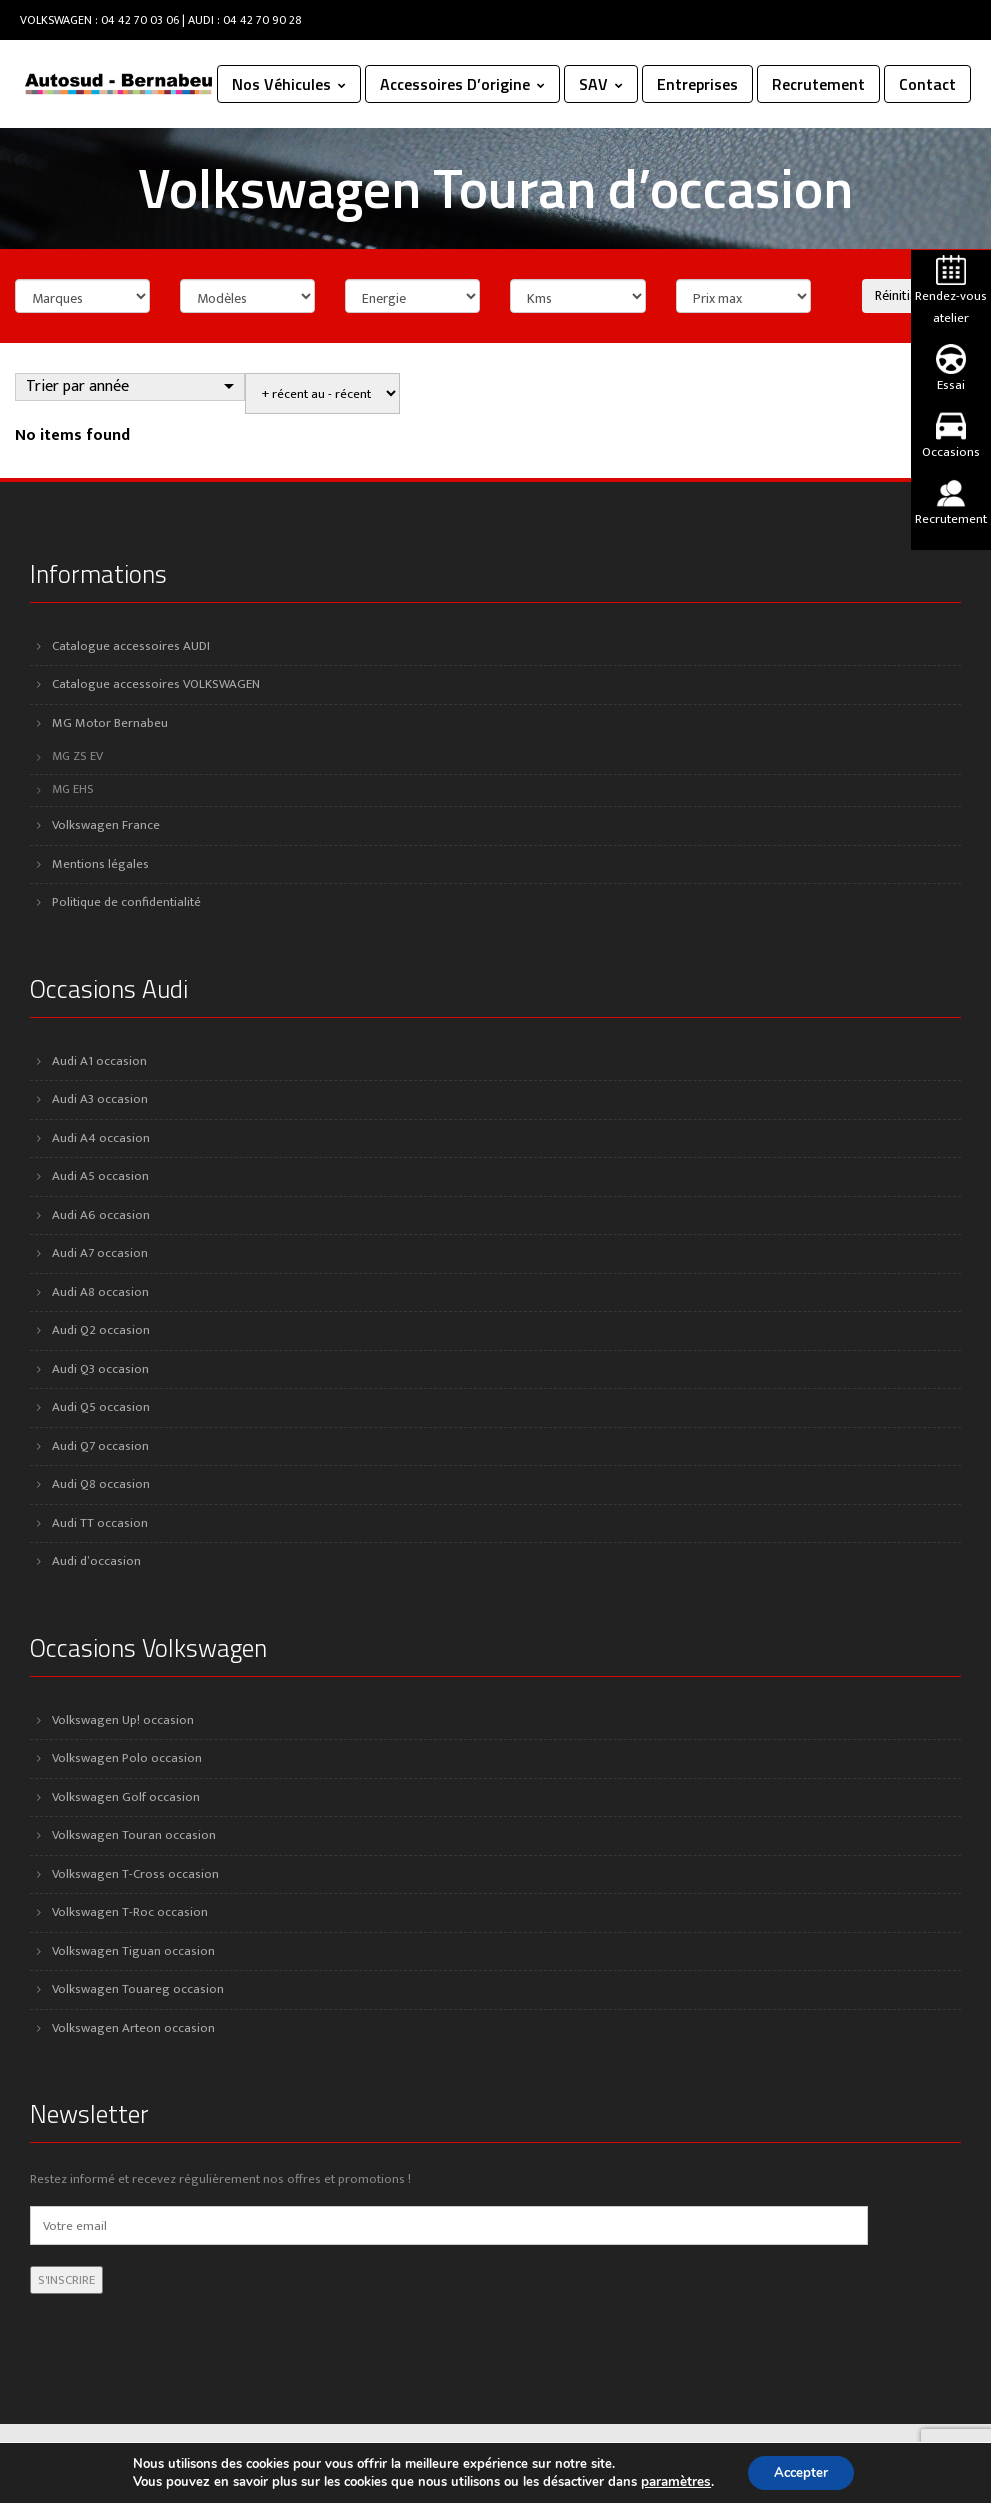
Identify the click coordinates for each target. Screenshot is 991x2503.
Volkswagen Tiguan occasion (133, 1951)
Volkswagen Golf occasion (126, 1797)
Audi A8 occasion (100, 1292)
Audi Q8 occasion (101, 1484)
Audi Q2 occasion (101, 1330)
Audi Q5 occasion (101, 1407)
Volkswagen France (106, 825)
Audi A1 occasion (99, 1061)
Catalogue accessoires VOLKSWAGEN (156, 684)
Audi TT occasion (100, 1523)
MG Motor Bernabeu (110, 723)
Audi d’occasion (96, 1561)
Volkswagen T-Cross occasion (135, 1874)
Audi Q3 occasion (100, 1369)
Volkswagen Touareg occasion (138, 1989)
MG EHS (73, 789)
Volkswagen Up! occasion (123, 1720)
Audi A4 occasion (101, 1138)
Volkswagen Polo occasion (127, 1758)
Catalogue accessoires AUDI (131, 646)
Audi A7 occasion (100, 1253)
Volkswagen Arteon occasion (133, 2028)
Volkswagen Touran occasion (134, 1835)
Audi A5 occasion (100, 1176)
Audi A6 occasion (101, 1215)
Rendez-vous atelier (951, 292)
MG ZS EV (77, 756)
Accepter (800, 2471)
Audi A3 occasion (100, 1099)
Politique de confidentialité (126, 902)
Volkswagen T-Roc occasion (130, 1912)
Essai (951, 370)
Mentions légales (100, 864)
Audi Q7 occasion (100, 1446)
